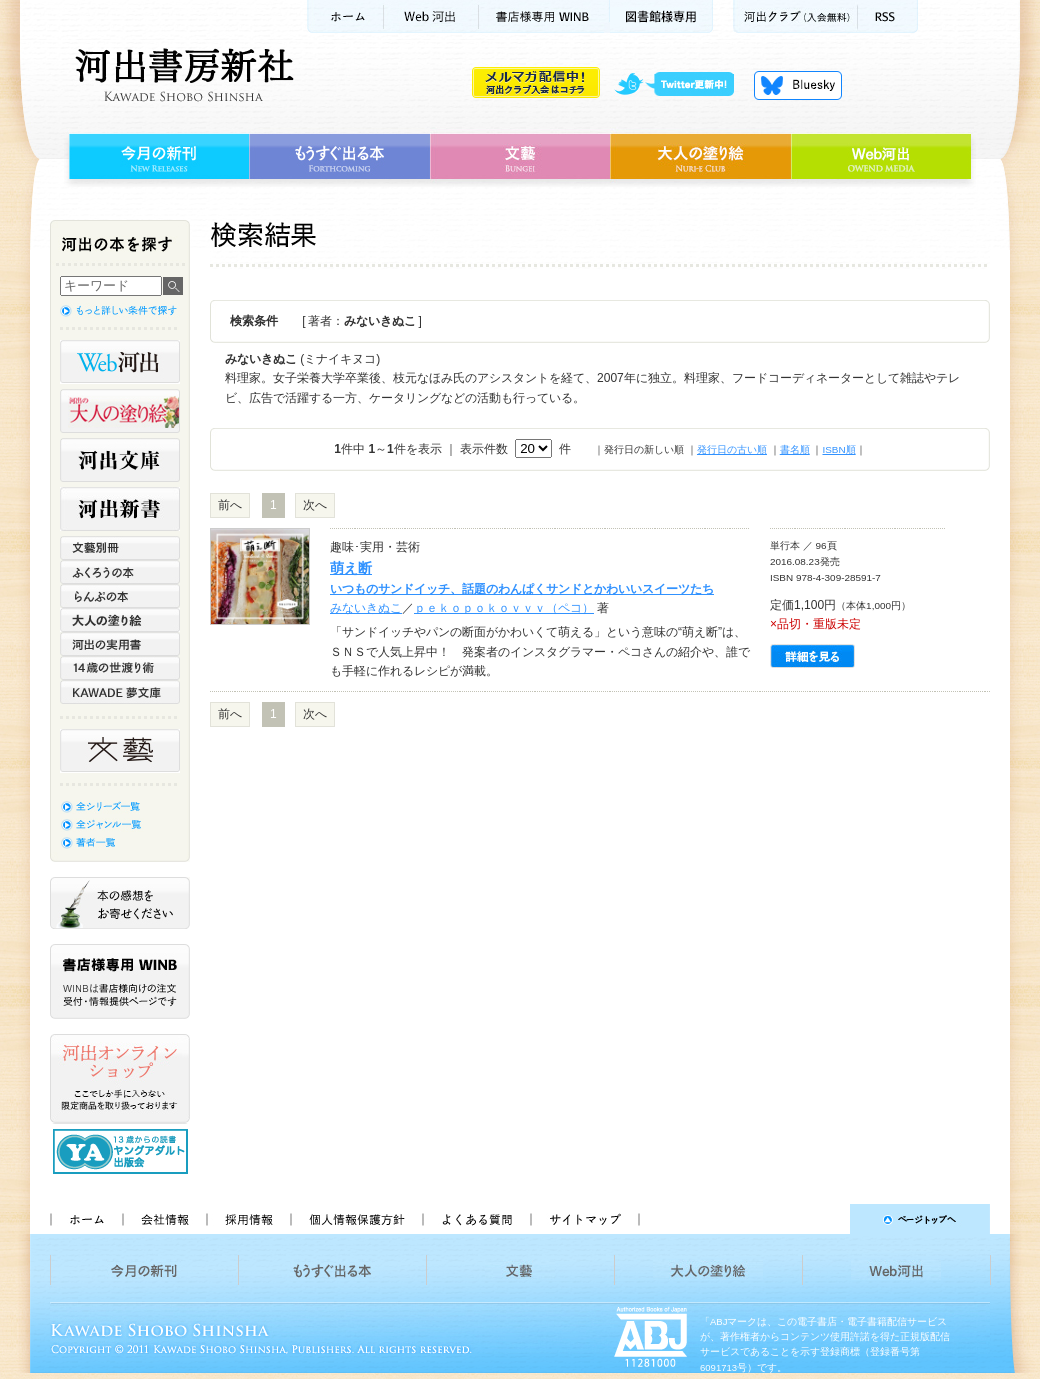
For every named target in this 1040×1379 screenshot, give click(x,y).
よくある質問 (476, 1219)
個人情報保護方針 (356, 1219)
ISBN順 (838, 449)
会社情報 (164, 1219)
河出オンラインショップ (120, 1079)
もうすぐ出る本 (339, 157)
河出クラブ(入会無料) (795, 16)
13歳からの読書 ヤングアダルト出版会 (123, 1151)
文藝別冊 (120, 548)
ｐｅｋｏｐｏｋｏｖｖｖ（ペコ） (504, 608)
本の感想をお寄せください (120, 903)
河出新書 (120, 509)
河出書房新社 (181, 75)
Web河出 (431, 16)
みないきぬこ (366, 608)
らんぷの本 (120, 596)
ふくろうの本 (120, 572)
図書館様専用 (661, 16)
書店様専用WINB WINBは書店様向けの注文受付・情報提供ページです (120, 981)
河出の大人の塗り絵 (120, 411)
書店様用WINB (544, 16)
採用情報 (248, 1219)
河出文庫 (120, 460)
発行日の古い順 (732, 449)
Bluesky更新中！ (798, 85)
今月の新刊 (156, 157)
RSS (888, 16)
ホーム (345, 16)
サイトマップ (585, 1219)
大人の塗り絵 (700, 157)
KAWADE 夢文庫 (120, 692)
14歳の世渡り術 (120, 668)
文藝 (520, 157)
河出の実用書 (120, 644)
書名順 (795, 449)
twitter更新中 (681, 85)
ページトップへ (823, 1219)
